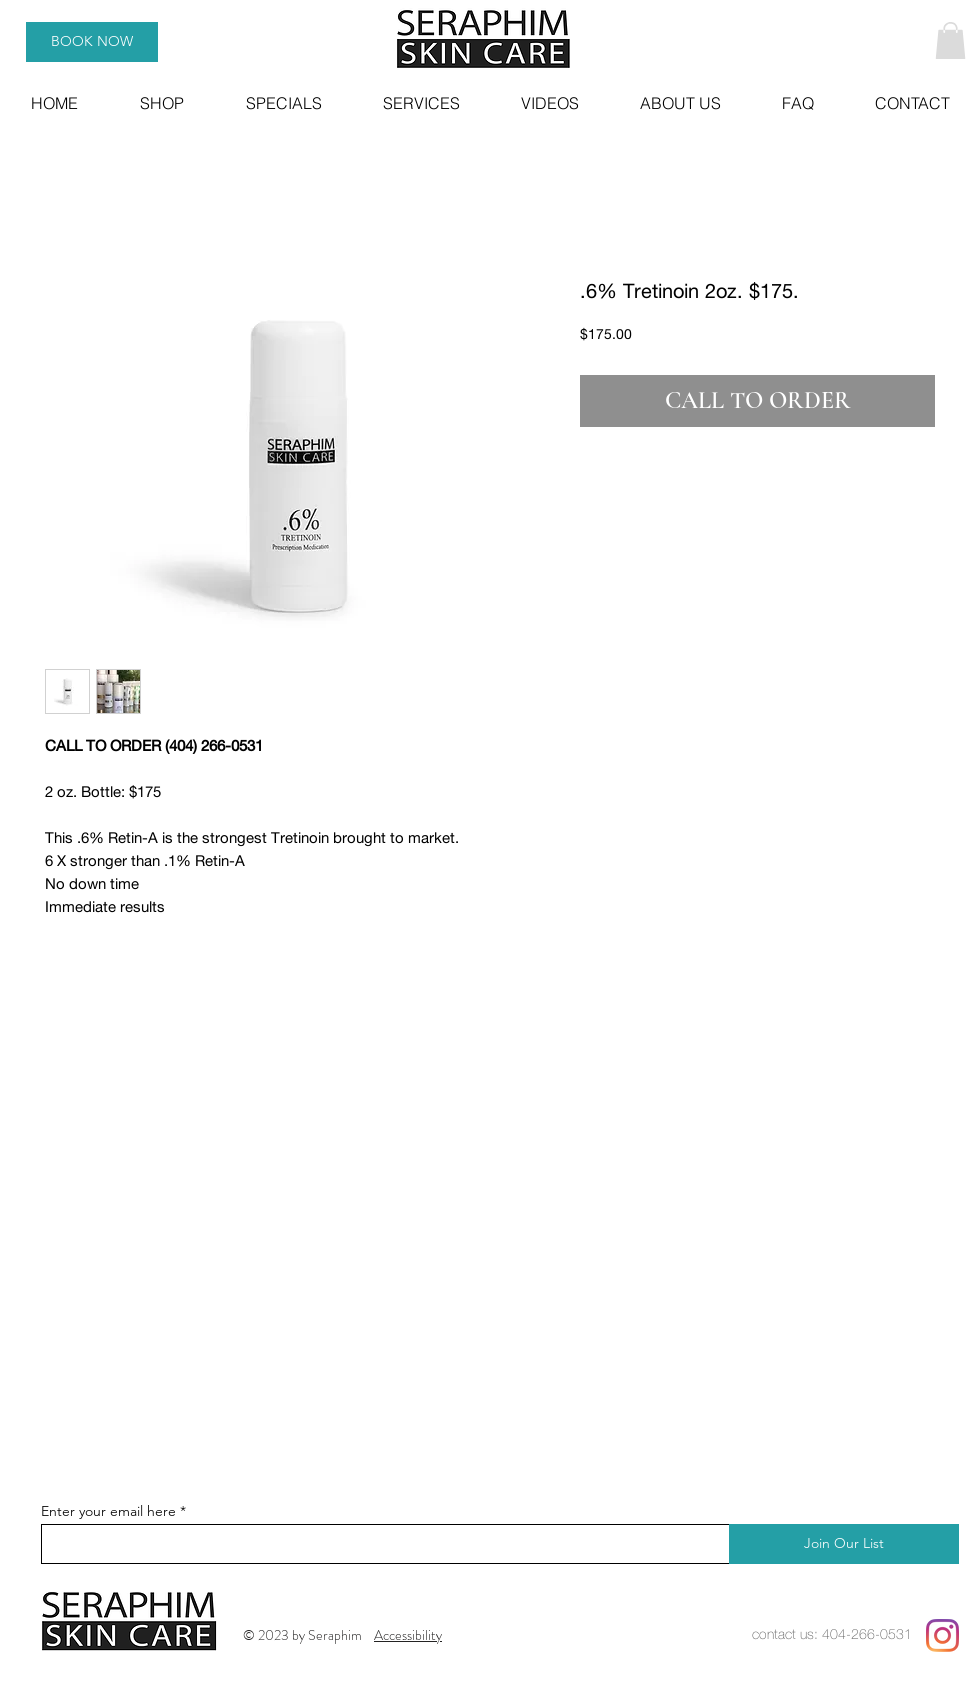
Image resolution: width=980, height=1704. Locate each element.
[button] (950, 40)
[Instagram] (942, 1635)
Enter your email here (108, 1511)
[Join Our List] (844, 1544)
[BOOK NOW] (92, 42)
